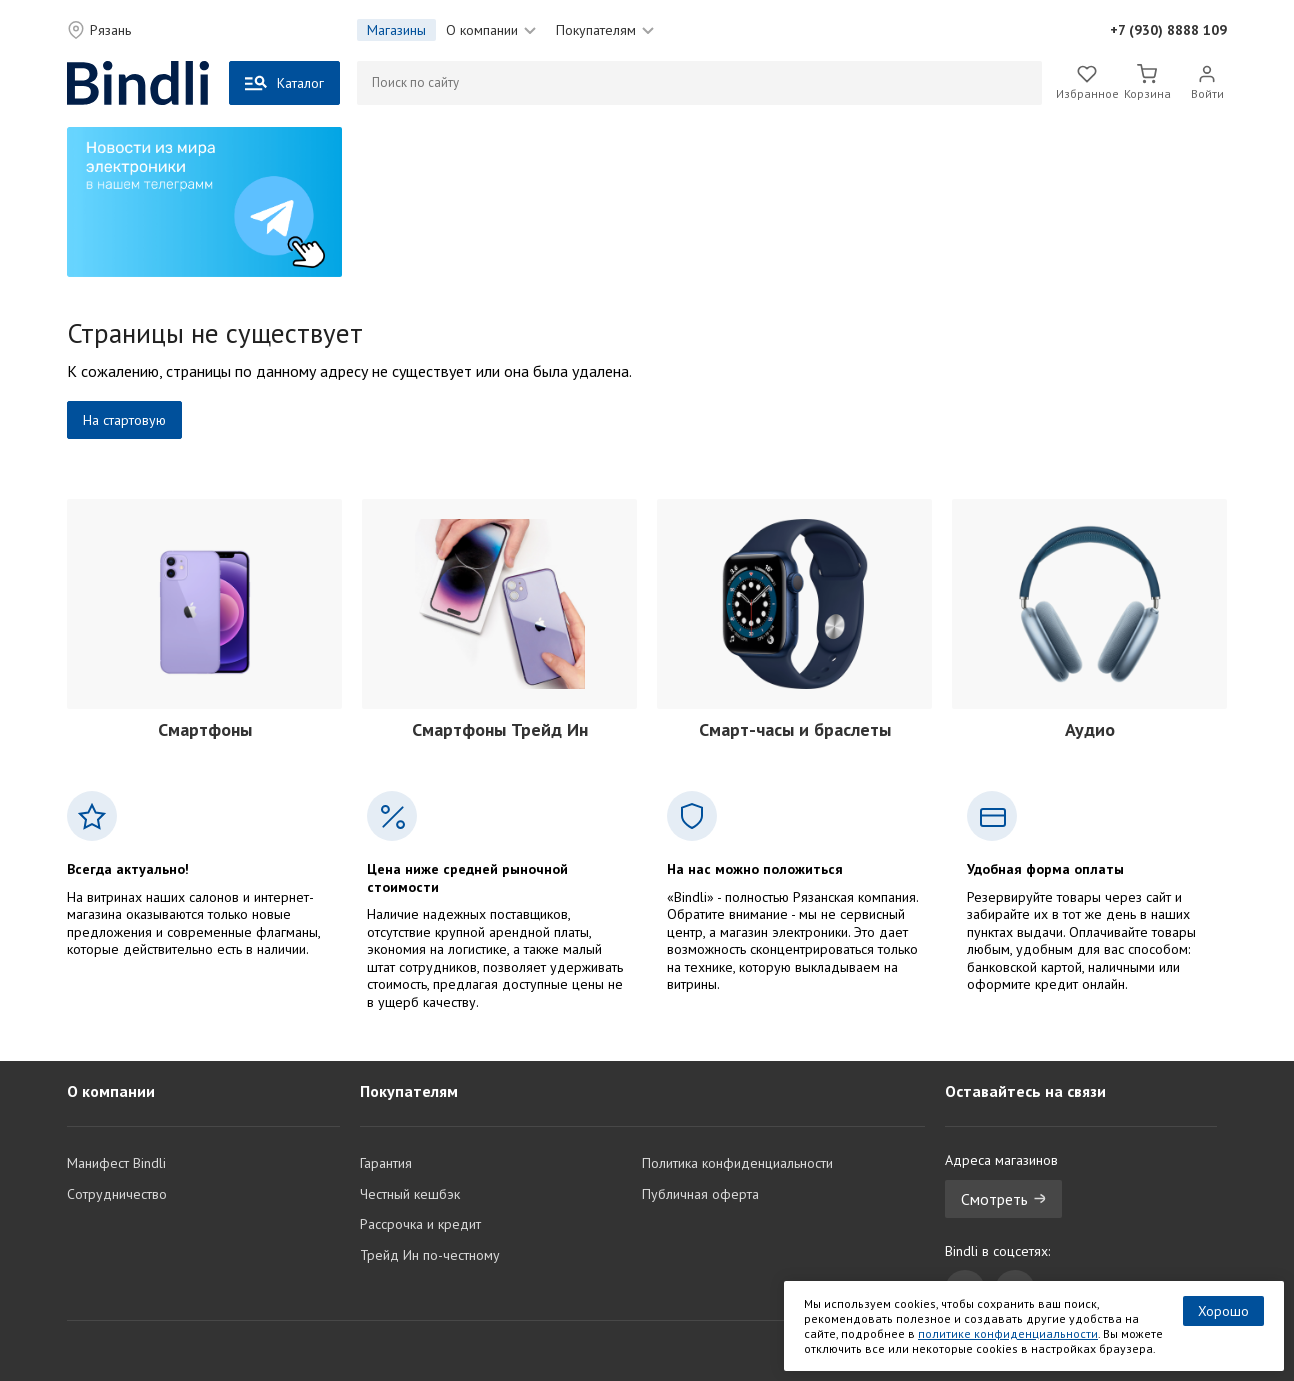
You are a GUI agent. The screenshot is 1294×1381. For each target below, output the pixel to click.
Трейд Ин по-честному (430, 1255)
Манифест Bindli (116, 1163)
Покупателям (605, 30)
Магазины (396, 30)
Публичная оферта (700, 1194)
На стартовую (124, 420)
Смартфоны (205, 729)
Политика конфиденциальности (737, 1163)
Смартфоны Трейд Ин (500, 729)
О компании (491, 30)
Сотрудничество (117, 1194)
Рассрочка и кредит (420, 1224)
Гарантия (386, 1163)
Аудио (1090, 729)
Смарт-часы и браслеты (795, 729)
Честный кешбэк (410, 1194)
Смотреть (1003, 1199)
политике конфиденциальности (1008, 1333)
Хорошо (1223, 1311)
